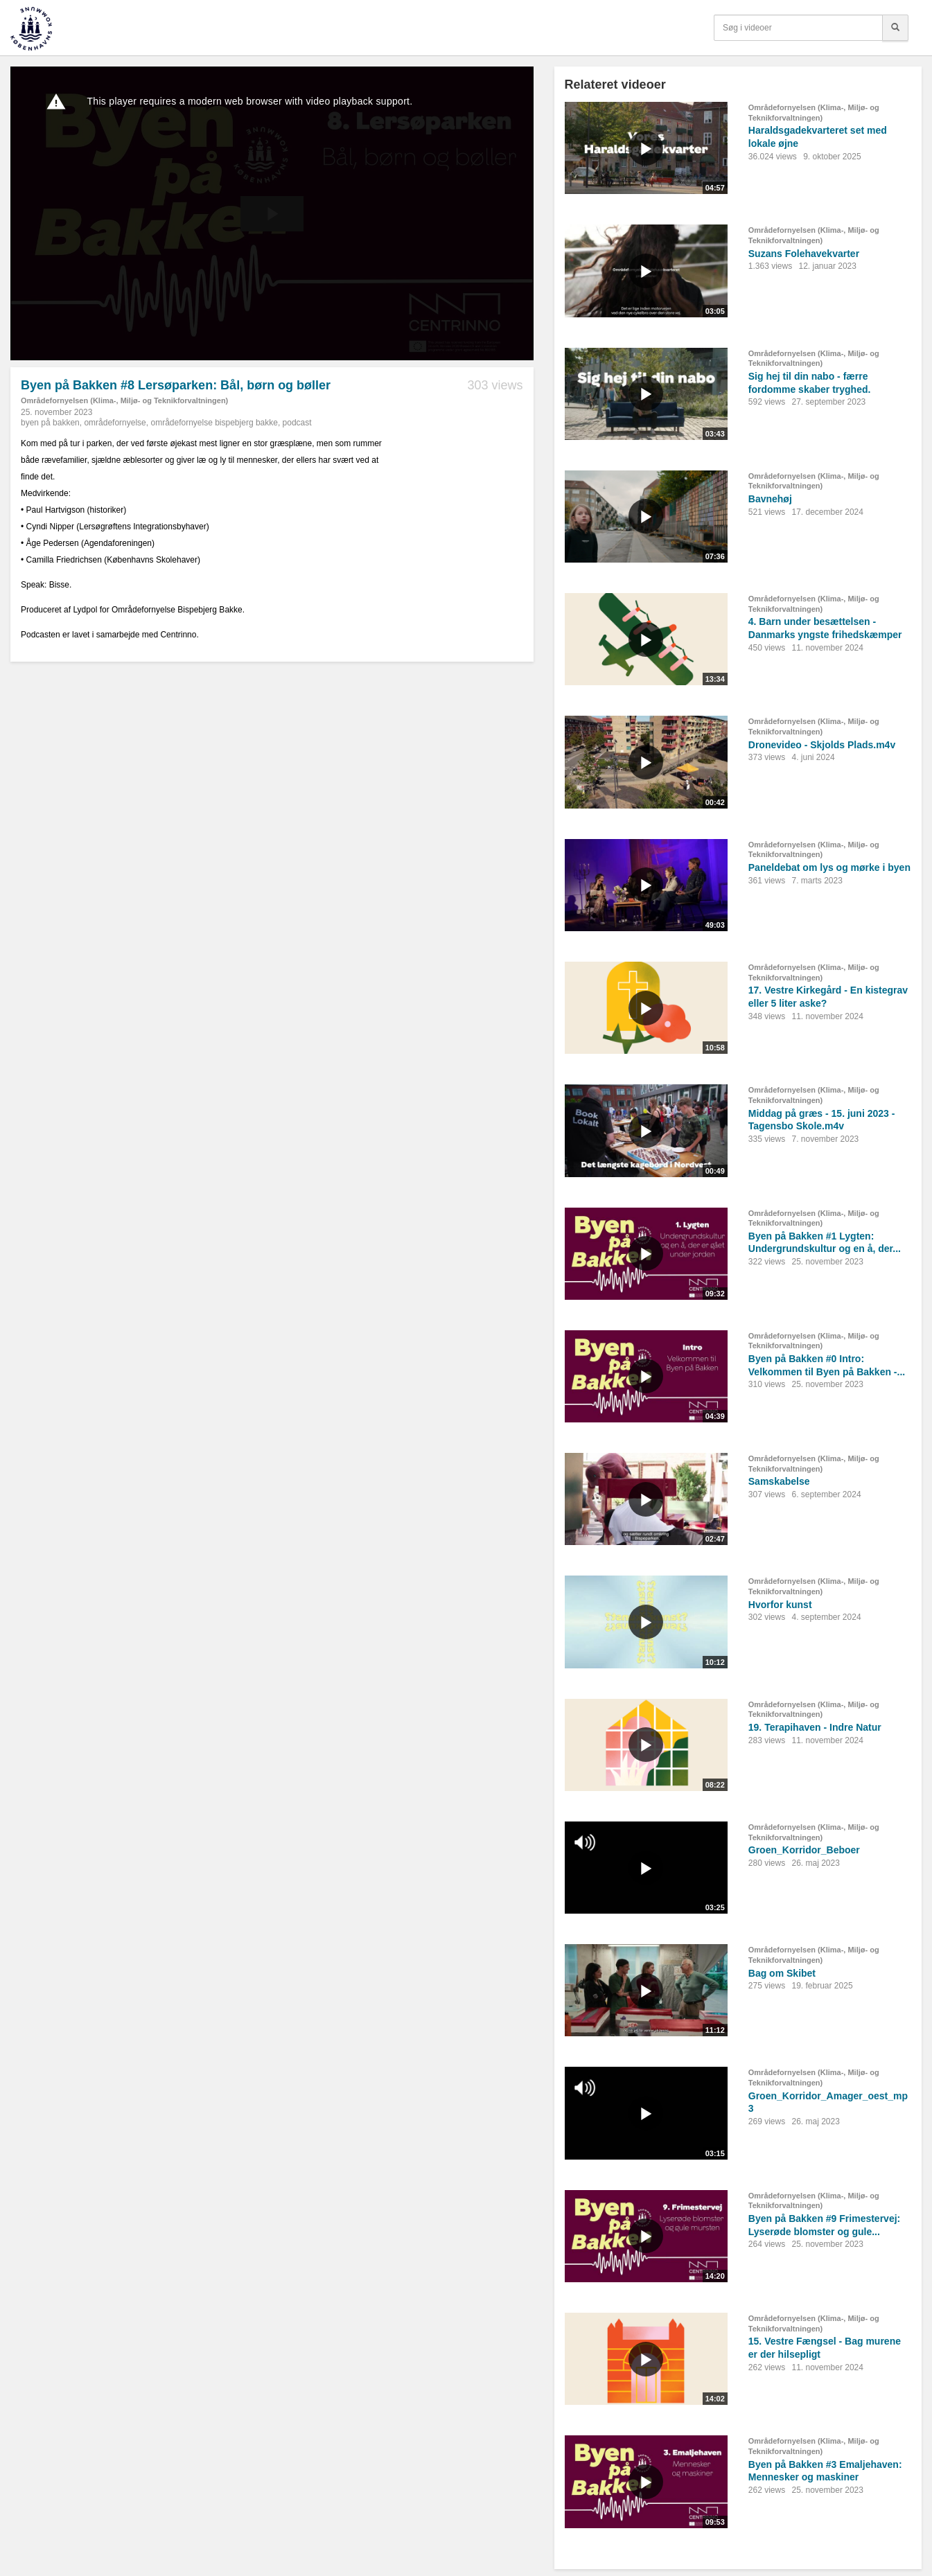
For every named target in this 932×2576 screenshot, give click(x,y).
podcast (297, 422)
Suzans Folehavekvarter (803, 253)
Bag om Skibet (782, 1973)
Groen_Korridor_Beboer (804, 1849)
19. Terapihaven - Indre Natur (814, 1727)
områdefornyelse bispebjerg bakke (213, 422)
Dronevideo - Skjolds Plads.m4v (821, 744)
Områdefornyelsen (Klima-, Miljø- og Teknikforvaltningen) (124, 400)
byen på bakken (50, 422)
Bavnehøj (770, 498)
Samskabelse (779, 1481)
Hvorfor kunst (780, 1604)
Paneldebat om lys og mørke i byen (829, 867)
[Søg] (895, 28)
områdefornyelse (115, 422)
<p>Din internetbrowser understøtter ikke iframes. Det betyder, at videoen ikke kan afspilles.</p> (272, 213)
